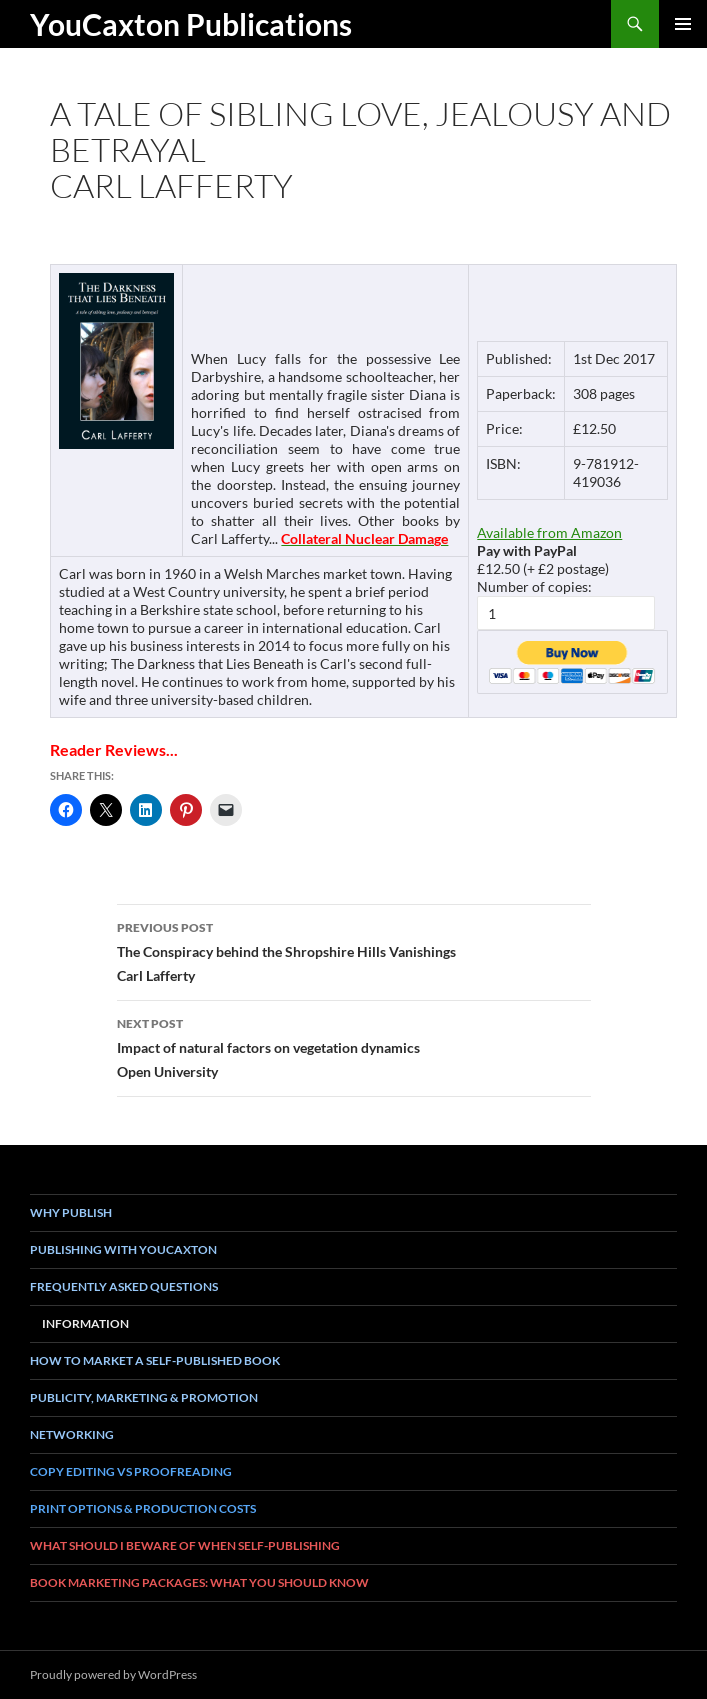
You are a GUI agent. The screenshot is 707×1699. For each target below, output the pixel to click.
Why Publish (71, 1212)
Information (85, 1323)
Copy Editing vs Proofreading (131, 1471)
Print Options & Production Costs (143, 1508)
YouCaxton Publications (191, 24)
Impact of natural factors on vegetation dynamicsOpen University (354, 1046)
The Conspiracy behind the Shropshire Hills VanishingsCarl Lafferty (354, 950)
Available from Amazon (549, 532)
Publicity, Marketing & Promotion (144, 1397)
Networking (72, 1434)
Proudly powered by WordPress (113, 1674)
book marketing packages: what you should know (199, 1582)
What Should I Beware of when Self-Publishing (185, 1545)
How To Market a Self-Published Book (155, 1360)
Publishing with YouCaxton (123, 1249)
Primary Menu (683, 24)
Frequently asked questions (124, 1286)
